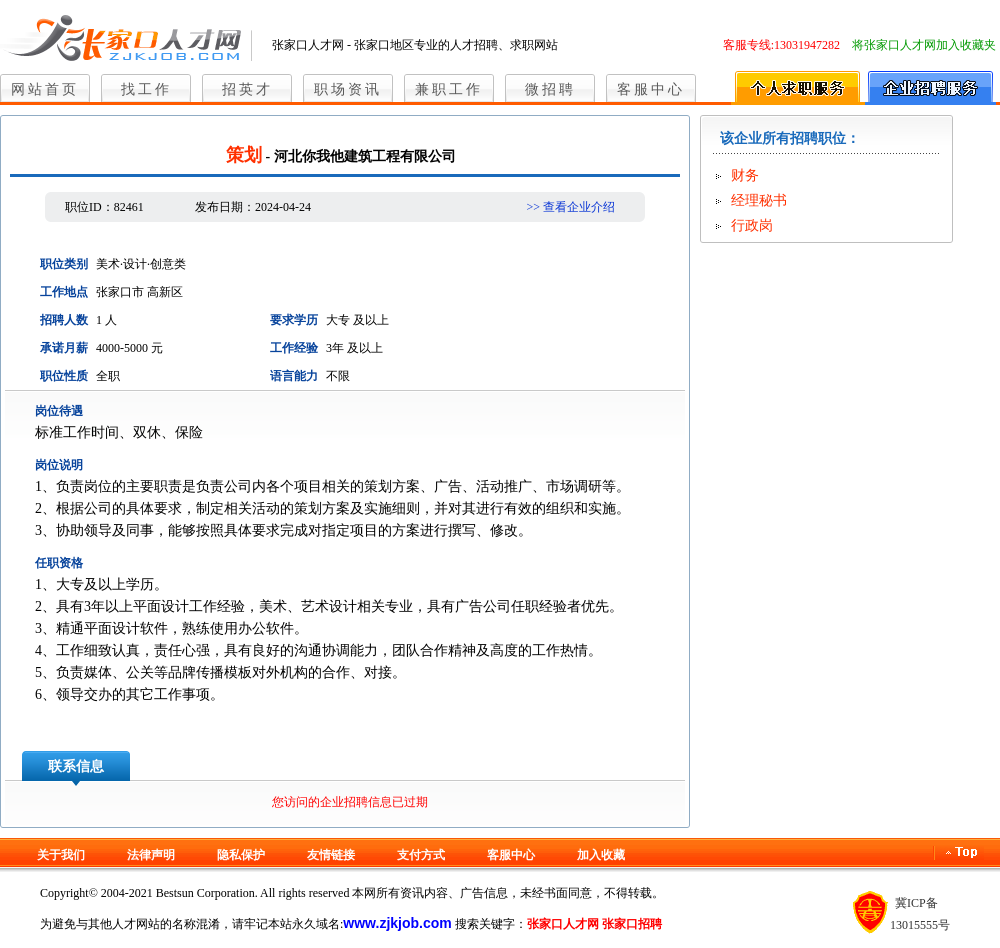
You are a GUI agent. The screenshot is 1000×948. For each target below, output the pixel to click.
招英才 (247, 89)
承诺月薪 (64, 348)
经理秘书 (759, 200)
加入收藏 (601, 855)
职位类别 (64, 264)
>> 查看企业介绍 (570, 207)
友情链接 (331, 855)
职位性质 (64, 376)
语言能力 (294, 376)
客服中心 (651, 89)
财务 (745, 175)
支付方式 (421, 855)
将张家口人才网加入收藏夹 (924, 45)
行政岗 (752, 225)
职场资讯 (348, 89)
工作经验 (294, 348)
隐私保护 (241, 855)
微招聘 (550, 89)
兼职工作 (449, 89)
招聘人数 (64, 320)
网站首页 (45, 89)
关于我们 (61, 855)
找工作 (146, 89)
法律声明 (151, 855)
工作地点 (64, 292)
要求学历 (294, 320)
